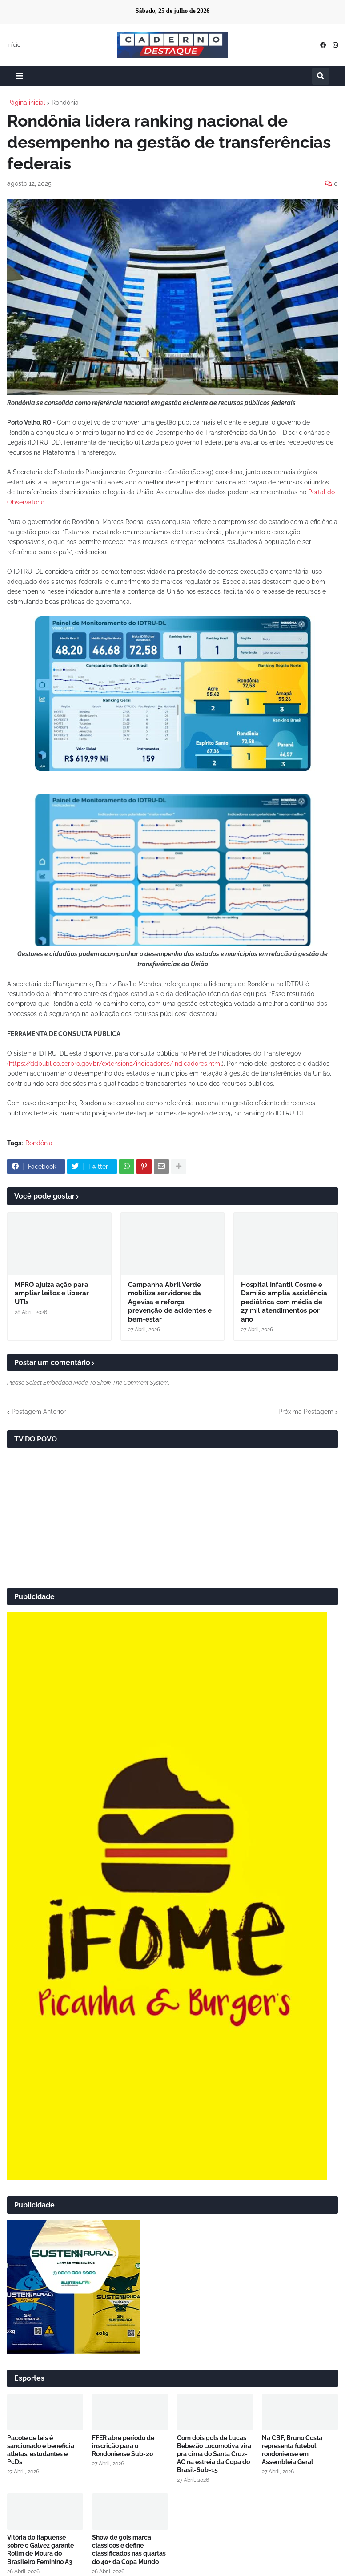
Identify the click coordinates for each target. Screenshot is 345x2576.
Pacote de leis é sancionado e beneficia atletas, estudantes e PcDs (40, 2450)
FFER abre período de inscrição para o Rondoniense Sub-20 (123, 2445)
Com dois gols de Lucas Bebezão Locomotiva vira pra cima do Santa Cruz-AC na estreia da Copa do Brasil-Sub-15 (214, 2454)
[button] (19, 76)
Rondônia (65, 102)
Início (13, 45)
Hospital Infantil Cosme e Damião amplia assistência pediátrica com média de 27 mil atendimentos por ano (284, 1302)
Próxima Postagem (305, 1411)
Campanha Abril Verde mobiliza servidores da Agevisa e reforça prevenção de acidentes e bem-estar (170, 1302)
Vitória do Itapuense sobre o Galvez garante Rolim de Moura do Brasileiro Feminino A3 (40, 2549)
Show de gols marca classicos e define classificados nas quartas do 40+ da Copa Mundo (129, 2549)
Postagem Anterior (39, 1411)
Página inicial (26, 102)
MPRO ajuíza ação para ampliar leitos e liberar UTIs (52, 1293)
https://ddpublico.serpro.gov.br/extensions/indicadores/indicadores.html (115, 1063)
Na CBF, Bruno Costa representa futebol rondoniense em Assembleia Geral (292, 2450)
